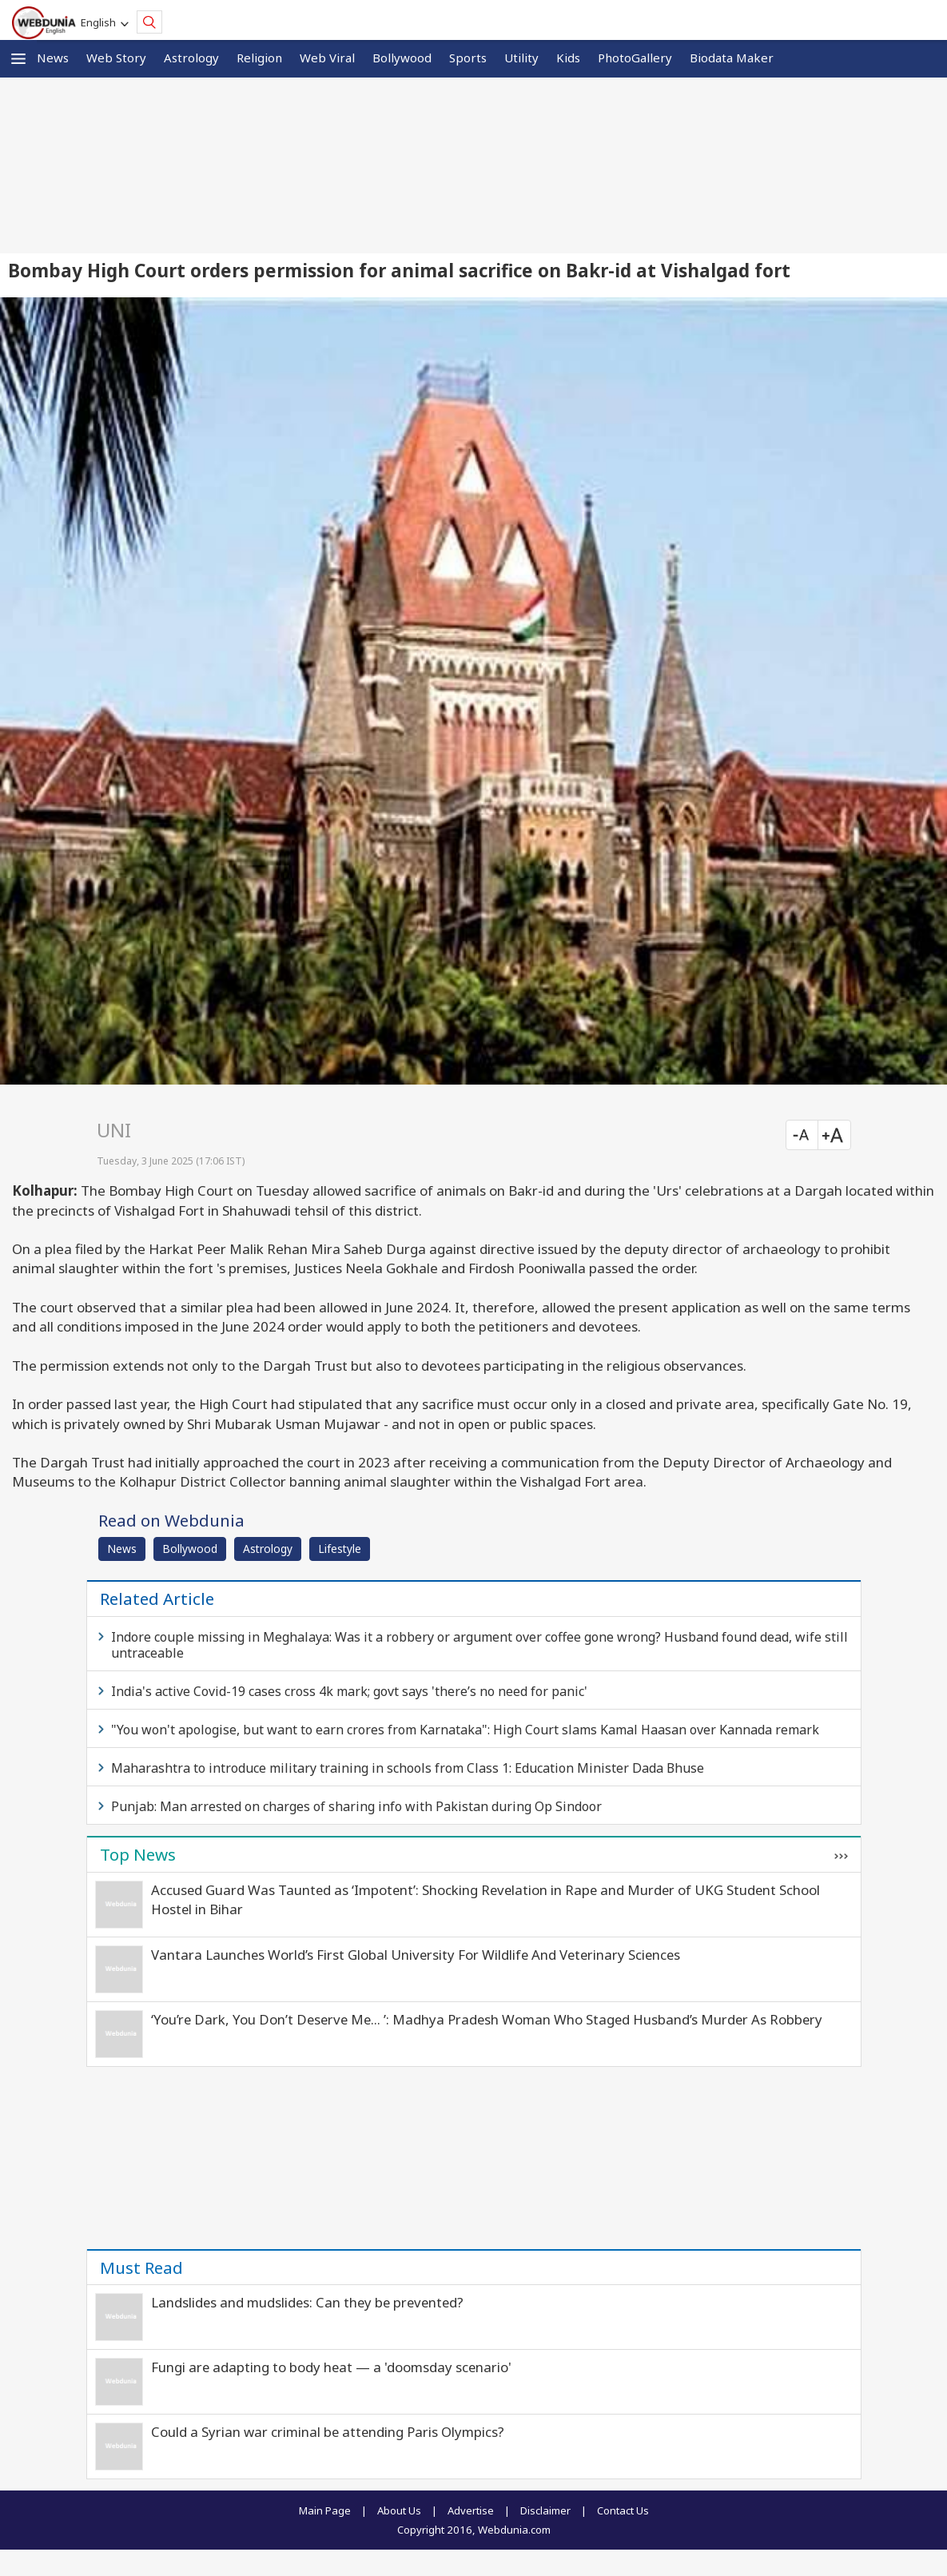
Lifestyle (339, 1548)
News (53, 58)
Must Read (141, 2267)
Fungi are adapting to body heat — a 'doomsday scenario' (331, 2367)
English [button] (101, 22)
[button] (18, 59)
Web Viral (327, 58)
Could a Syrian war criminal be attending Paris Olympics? (327, 2432)
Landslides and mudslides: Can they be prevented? (307, 2302)
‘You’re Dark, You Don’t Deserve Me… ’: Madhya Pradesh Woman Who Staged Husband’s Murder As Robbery (486, 2019)
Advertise (471, 2510)
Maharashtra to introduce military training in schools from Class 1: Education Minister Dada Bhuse (407, 1768)
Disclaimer (545, 2510)
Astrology (191, 58)
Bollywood (402, 58)
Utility (521, 58)
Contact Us (623, 2510)
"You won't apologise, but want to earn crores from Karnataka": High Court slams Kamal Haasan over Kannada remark (465, 1729)
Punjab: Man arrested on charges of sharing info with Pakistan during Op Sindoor (356, 1806)
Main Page (325, 2510)
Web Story (116, 58)
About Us (399, 2510)
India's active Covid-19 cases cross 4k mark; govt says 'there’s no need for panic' (349, 1691)
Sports (468, 58)
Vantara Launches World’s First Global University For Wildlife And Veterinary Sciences (415, 1954)
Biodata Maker (732, 58)
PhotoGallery (635, 58)
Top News (138, 1854)
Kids (568, 58)
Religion (259, 58)
